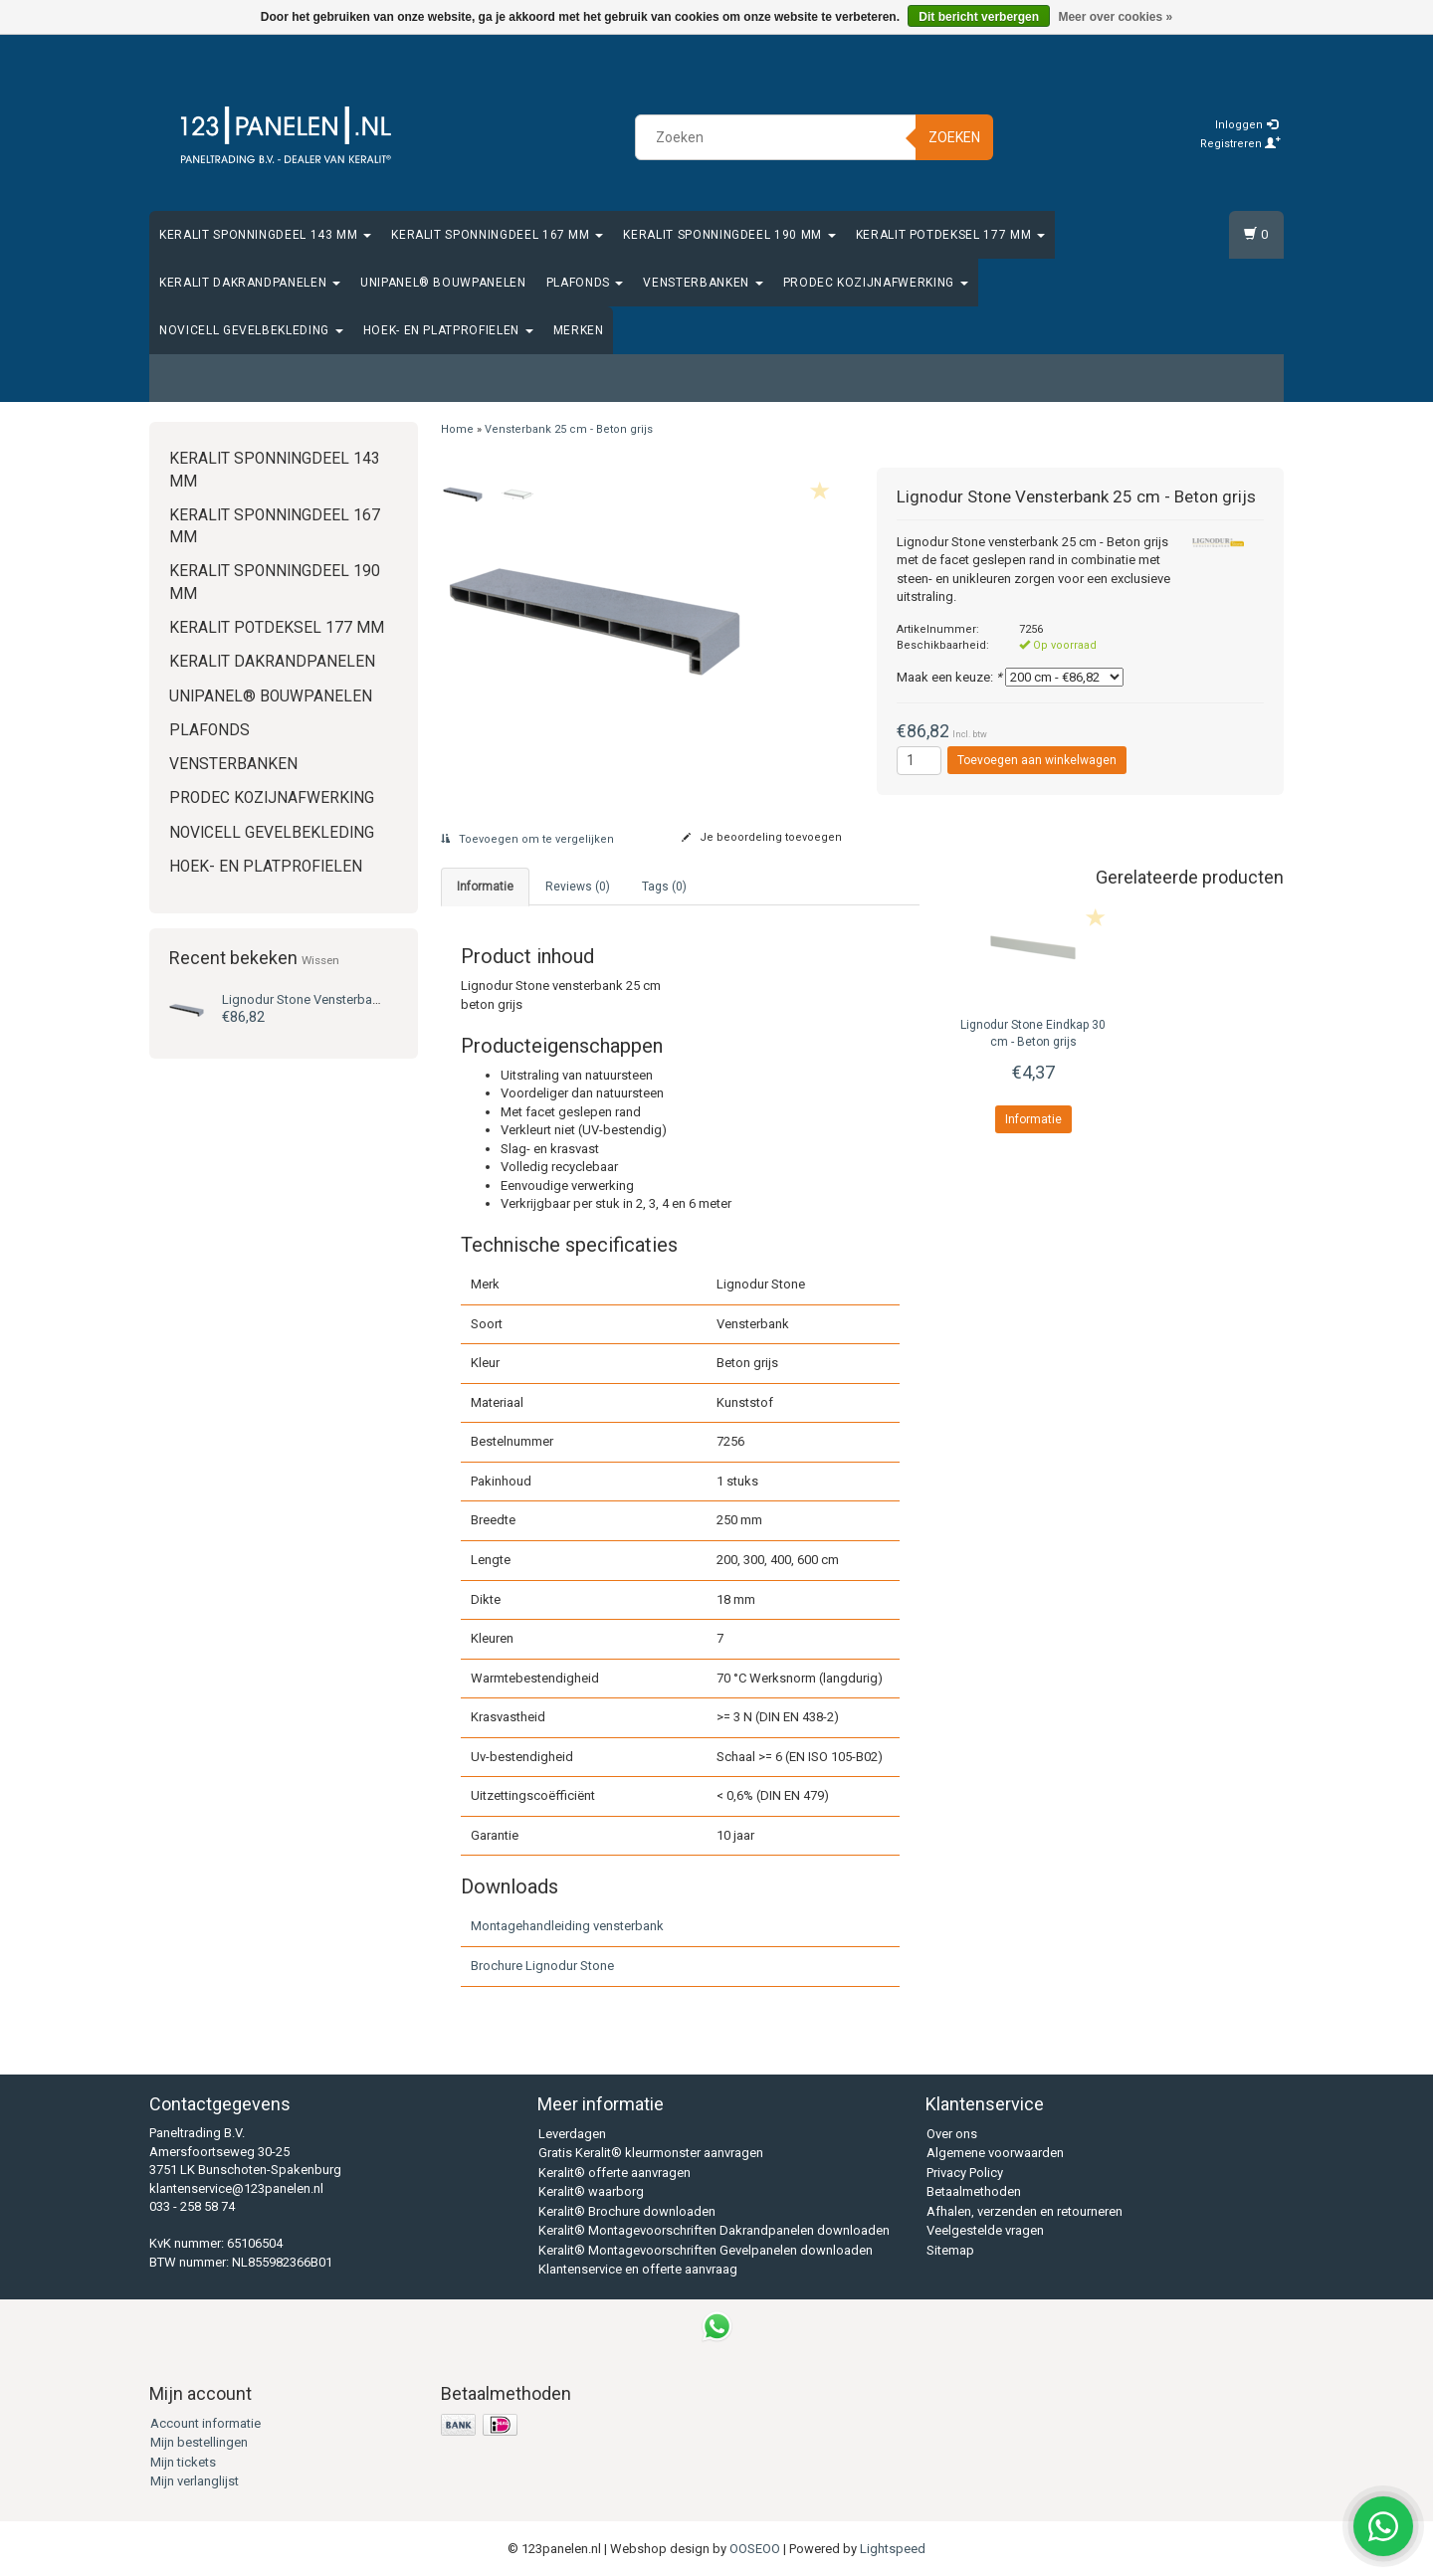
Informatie (1033, 1119)
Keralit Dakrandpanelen (249, 283)
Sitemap (950, 2250)
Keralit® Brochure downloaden (627, 2211)
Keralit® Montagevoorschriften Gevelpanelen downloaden (705, 2250)
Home (457, 429)
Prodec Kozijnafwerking (875, 283)
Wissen (320, 960)
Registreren (1240, 143)
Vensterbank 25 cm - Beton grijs (359, 999)
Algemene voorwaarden (995, 2152)
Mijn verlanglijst (194, 2481)
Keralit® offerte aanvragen (614, 2172)
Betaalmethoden (973, 2191)
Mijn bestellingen (199, 2442)
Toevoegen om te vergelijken (527, 839)
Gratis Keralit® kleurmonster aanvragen (650, 2152)
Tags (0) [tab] (664, 886)
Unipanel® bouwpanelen (443, 283)
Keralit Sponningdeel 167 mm (497, 235)
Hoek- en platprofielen (448, 330)
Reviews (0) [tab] (577, 886)
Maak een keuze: (949, 677)
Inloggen (1246, 124)
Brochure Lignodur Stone (542, 1965)
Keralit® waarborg (591, 2191)
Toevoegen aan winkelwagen (1037, 760)
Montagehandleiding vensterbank (567, 1925)
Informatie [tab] (485, 886)
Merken (578, 330)
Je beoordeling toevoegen (762, 837)
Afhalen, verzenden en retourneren (1024, 2211)
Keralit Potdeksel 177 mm (950, 235)
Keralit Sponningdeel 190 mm (729, 235)
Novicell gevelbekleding (251, 330)
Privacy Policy (964, 2172)
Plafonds (585, 283)
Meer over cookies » (1115, 17)
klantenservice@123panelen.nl (236, 2188)
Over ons (951, 2133)
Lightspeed (892, 2548)
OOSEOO (754, 2548)
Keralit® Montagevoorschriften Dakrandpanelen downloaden (714, 2230)
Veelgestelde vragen (985, 2230)
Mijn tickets (183, 2462)
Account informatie (205, 2423)
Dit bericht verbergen (979, 17)
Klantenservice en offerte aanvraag (637, 2269)
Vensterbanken (702, 283)
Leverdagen (572, 2133)
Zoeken (954, 137)
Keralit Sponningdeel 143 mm (265, 235)
